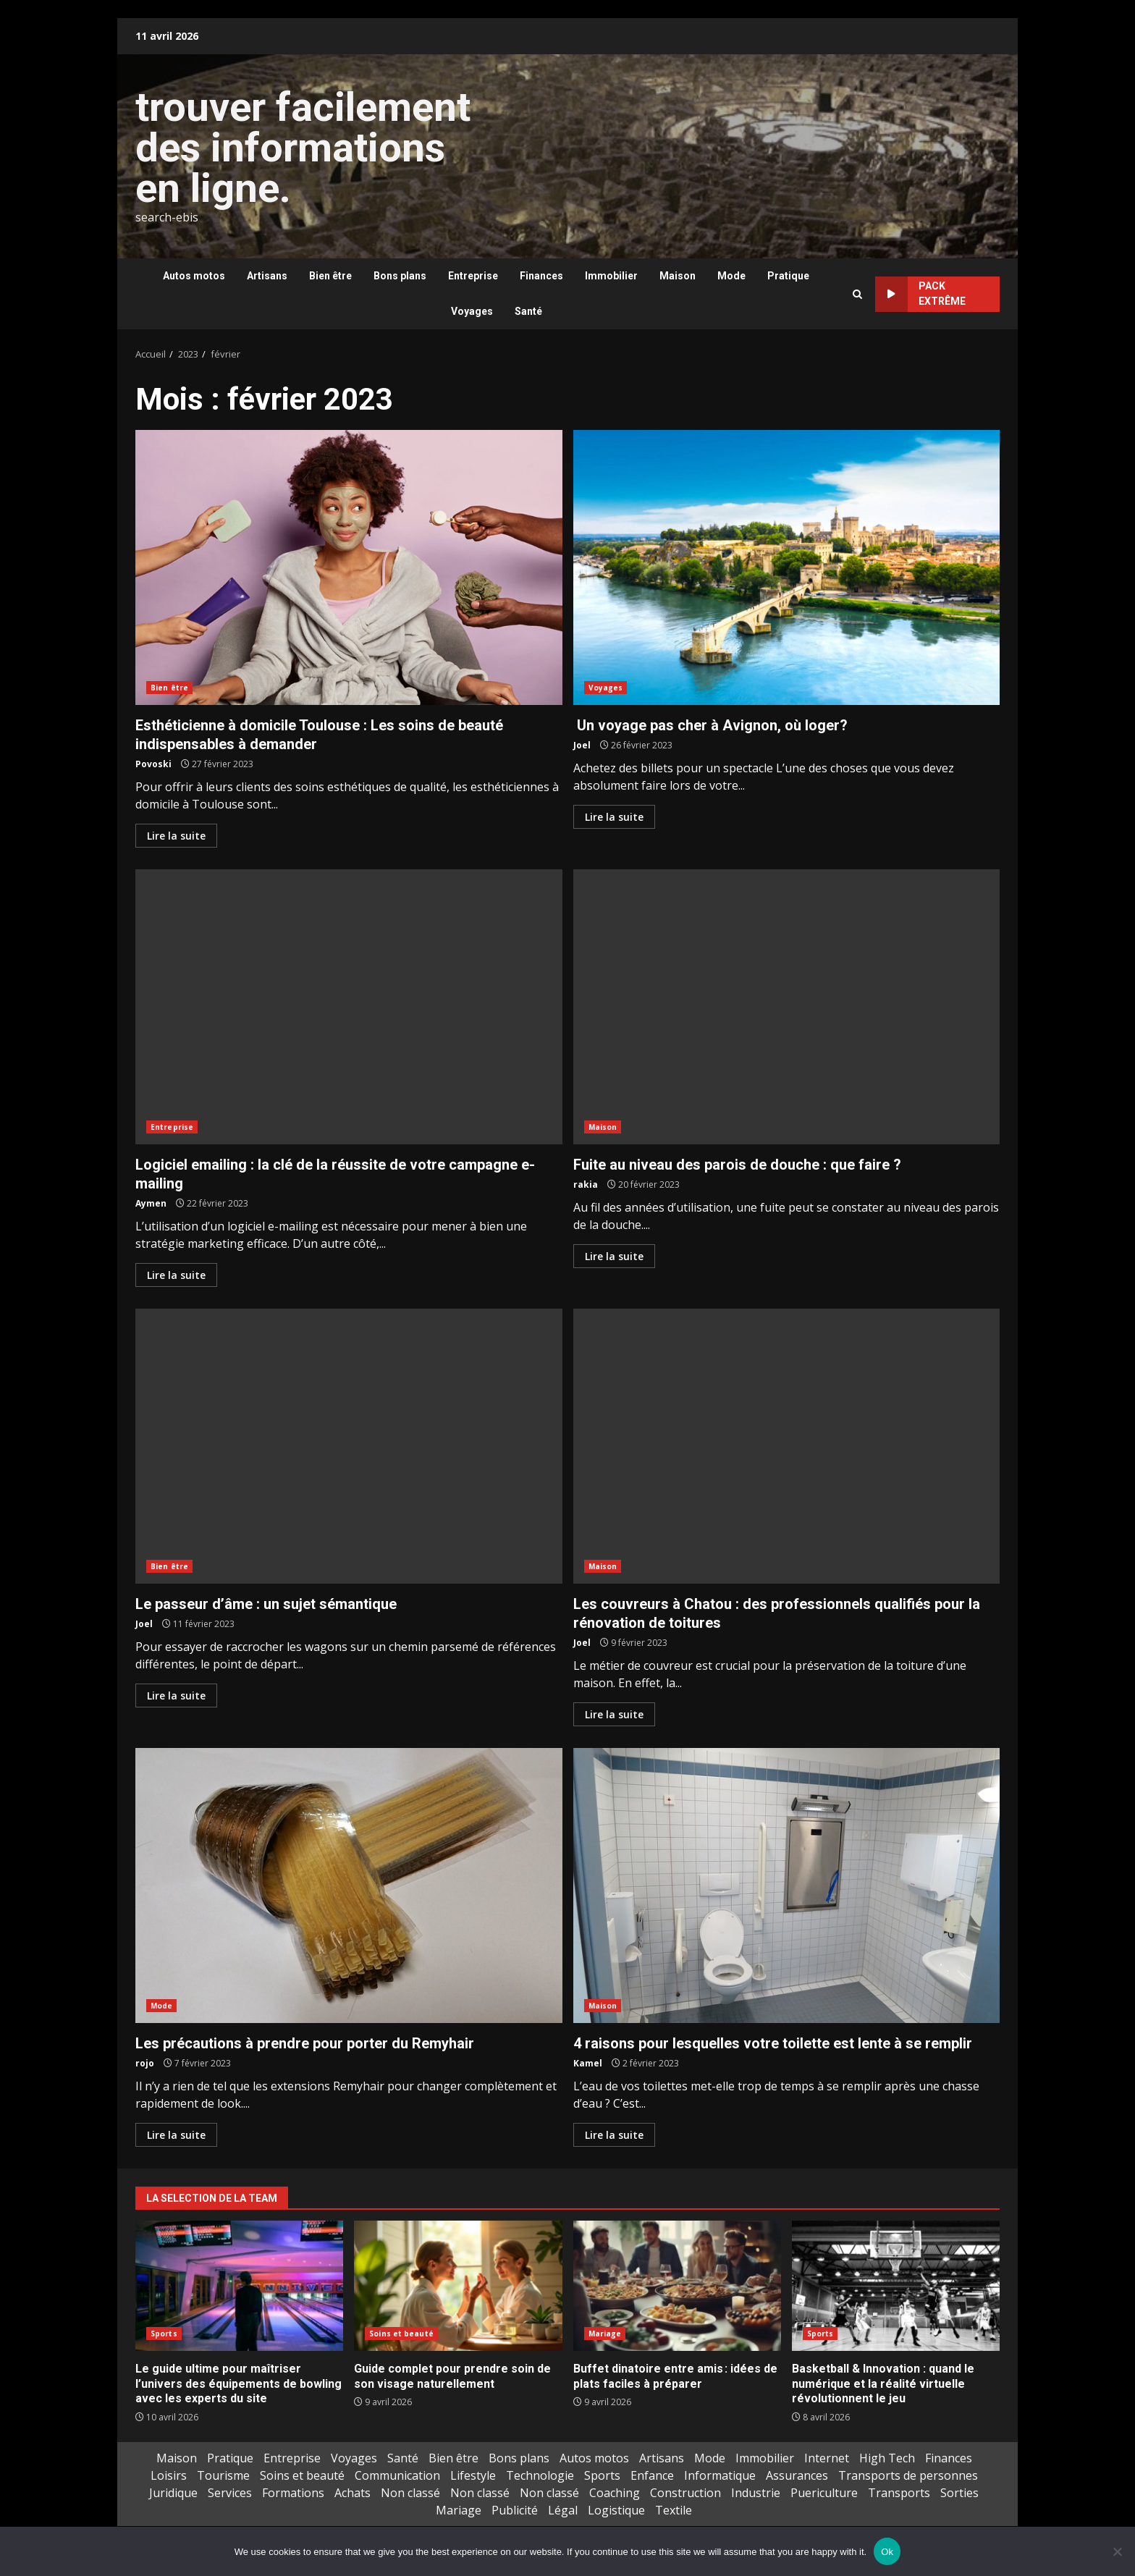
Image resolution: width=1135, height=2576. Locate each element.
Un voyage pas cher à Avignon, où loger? (786, 567)
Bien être (330, 276)
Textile (673, 2510)
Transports (899, 2493)
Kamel (587, 2063)
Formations (293, 2493)
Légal (563, 2510)
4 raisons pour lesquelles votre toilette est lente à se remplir (786, 1885)
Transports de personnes (908, 2475)
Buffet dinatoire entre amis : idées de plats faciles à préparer (677, 2286)
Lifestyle (473, 2475)
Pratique (788, 276)
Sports (164, 2333)
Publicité (514, 2510)
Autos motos (194, 276)
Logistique (616, 2510)
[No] (1117, 2551)
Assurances (797, 2475)
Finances (541, 276)
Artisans (267, 276)
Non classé (410, 2493)
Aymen (150, 1203)
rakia (585, 1184)
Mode (731, 276)
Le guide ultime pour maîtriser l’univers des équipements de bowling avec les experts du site (239, 2286)
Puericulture (824, 2493)
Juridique (173, 2493)
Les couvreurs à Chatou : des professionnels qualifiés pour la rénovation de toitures (786, 1446)
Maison (677, 276)
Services (230, 2493)
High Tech (887, 2458)
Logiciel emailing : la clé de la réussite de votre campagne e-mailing (348, 1006)
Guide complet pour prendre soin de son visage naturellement (458, 2286)
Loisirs (169, 2475)
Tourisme (223, 2475)
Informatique (720, 2475)
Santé (528, 311)
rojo (144, 2063)
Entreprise (473, 276)
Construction (685, 2493)
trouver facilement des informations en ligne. (303, 147)
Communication (397, 2475)
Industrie (755, 2493)
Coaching (614, 2493)
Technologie (540, 2475)
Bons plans (400, 276)
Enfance (652, 2475)
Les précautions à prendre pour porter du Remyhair (348, 1885)
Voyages (472, 311)
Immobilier (611, 276)
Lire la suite (176, 836)
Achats (352, 2493)
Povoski (153, 764)
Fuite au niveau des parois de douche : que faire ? (786, 1006)
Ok (887, 2551)
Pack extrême (920, 294)
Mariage (605, 2333)
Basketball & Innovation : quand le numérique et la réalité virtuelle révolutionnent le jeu (896, 2286)
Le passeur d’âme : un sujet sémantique (348, 1446)
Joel (582, 745)
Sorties (959, 2493)
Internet (826, 2458)
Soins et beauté (401, 2333)
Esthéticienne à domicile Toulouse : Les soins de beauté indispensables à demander (348, 567)
